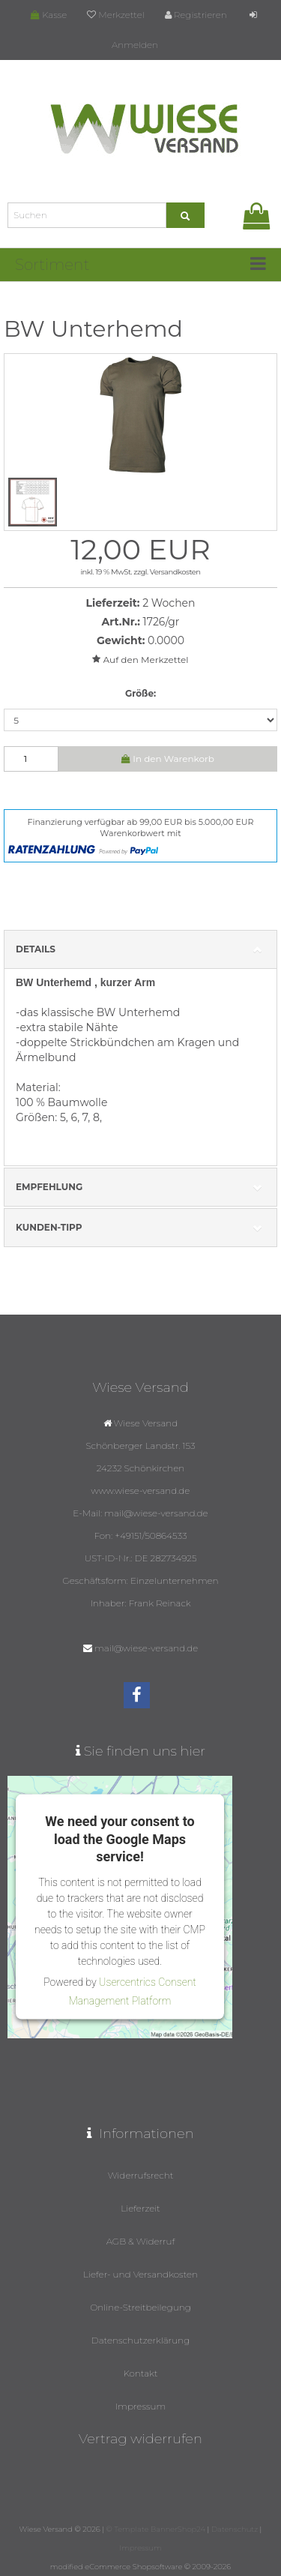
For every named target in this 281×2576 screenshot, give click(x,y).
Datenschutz (234, 2529)
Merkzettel (115, 14)
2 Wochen (168, 603)
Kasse (49, 14)
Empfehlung (140, 1187)
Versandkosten (175, 572)
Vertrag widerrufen (140, 2439)
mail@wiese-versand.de (146, 1648)
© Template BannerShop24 (155, 2529)
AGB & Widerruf (140, 2241)
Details (140, 950)
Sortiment (52, 265)
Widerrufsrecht (141, 2175)
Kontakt (140, 2373)
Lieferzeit (140, 2208)
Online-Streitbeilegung (140, 2307)
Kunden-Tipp (140, 1228)
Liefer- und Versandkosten (140, 2274)
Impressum (140, 2406)
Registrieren (196, 14)
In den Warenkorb (167, 758)
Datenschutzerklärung (140, 2340)
